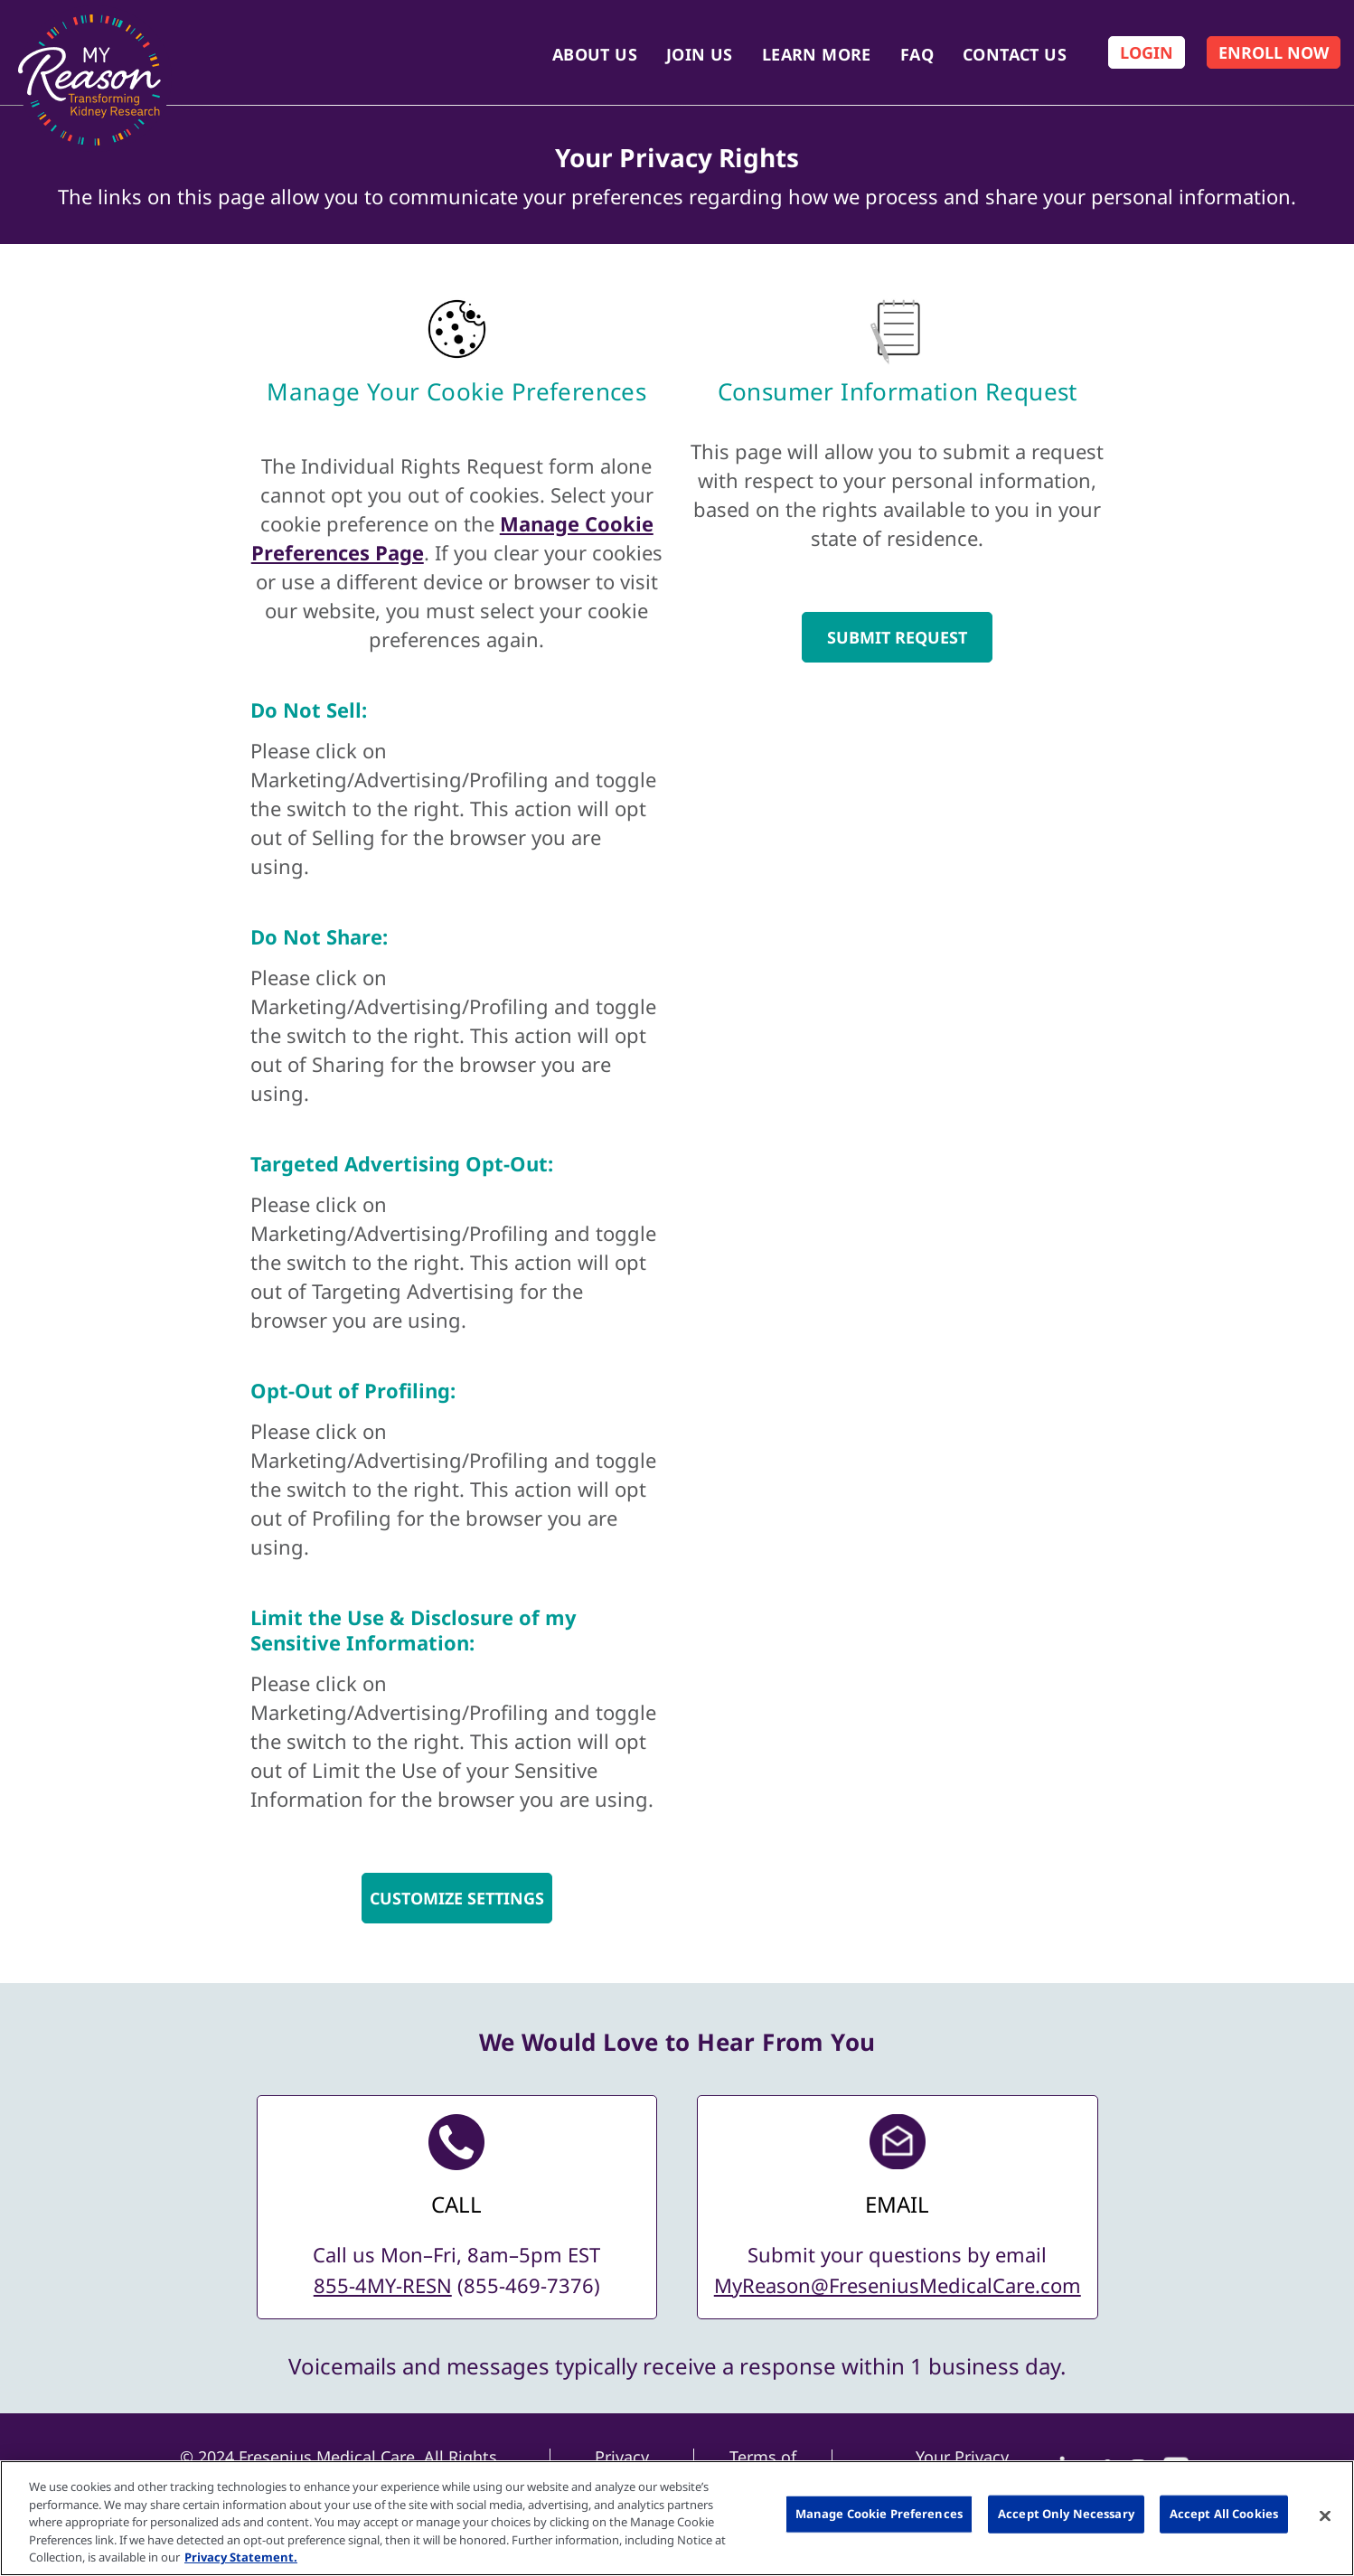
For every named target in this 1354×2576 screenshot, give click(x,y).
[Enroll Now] (1273, 52)
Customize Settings (457, 1898)
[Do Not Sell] (457, 709)
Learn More (816, 54)
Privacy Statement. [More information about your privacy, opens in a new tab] (240, 2557)
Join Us (699, 54)
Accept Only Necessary (1066, 2513)
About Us (594, 54)
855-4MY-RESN (383, 2285)
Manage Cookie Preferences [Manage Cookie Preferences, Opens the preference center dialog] (879, 2513)
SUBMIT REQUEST (897, 637)
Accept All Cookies (1224, 2513)
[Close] (1325, 2516)
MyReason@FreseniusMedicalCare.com (897, 2285)
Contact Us (1015, 54)
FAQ (917, 54)
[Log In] (1146, 52)
